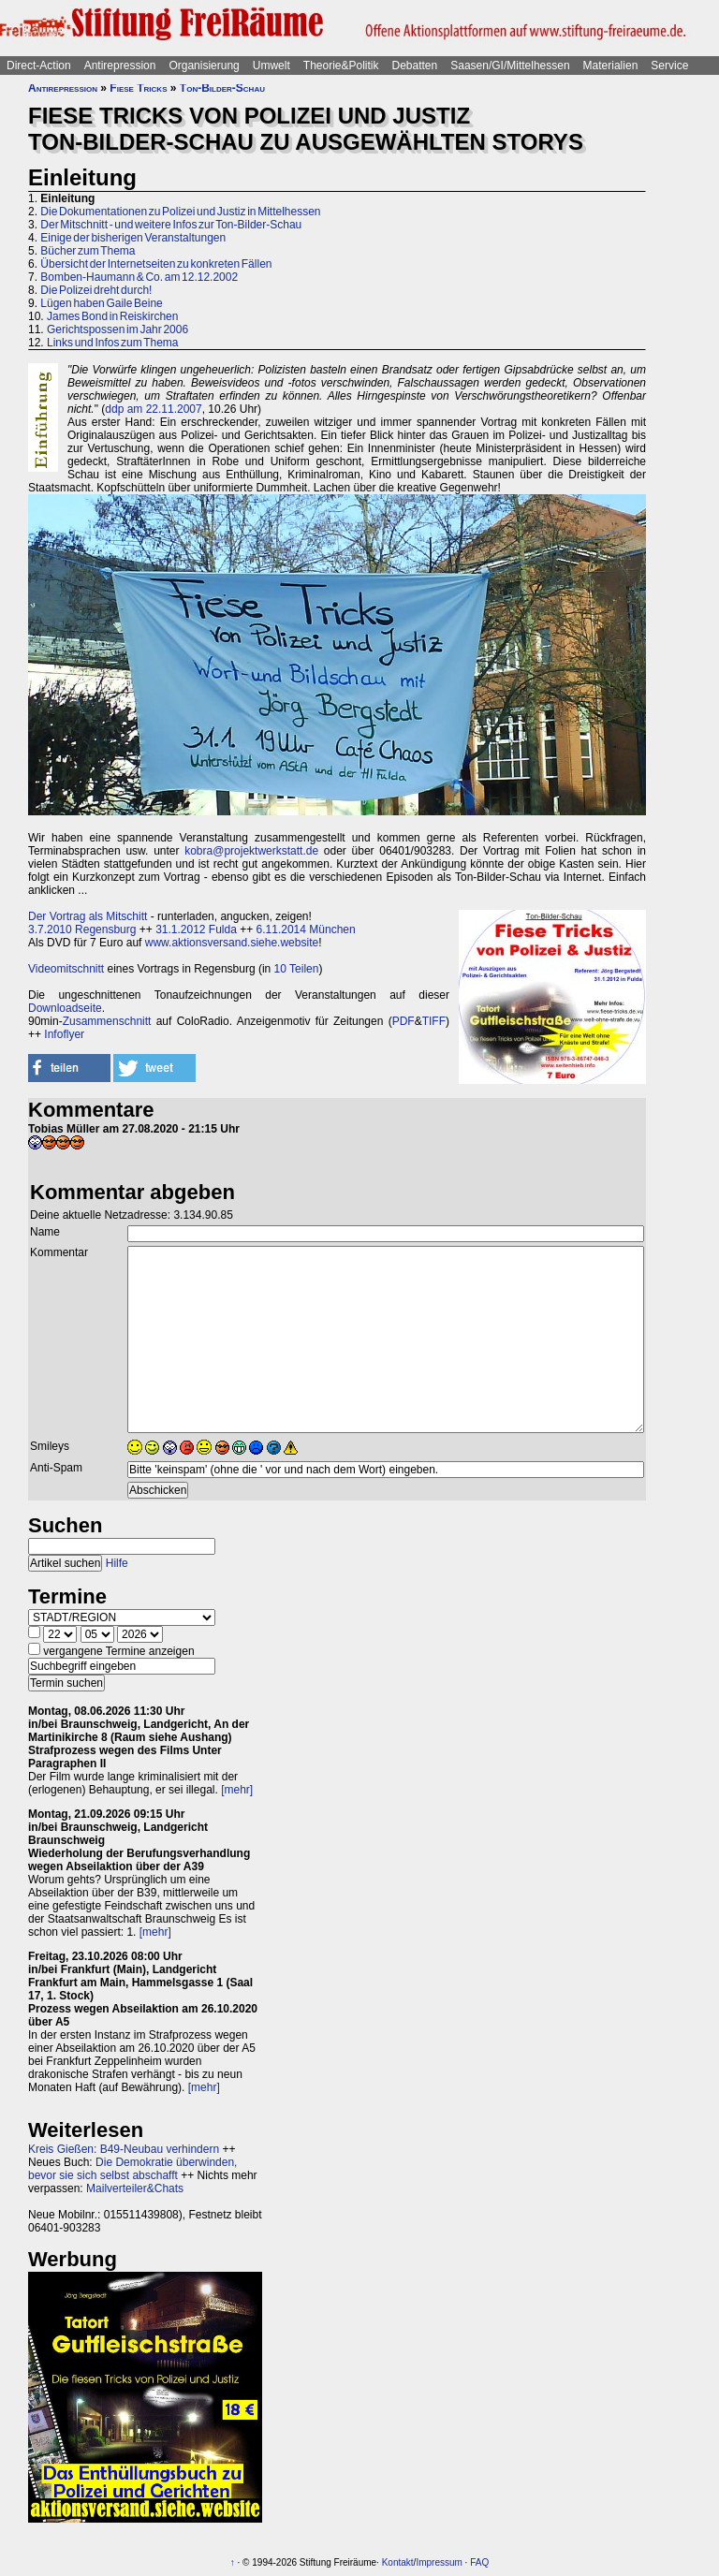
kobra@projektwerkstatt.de (251, 850)
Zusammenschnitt (107, 1021)
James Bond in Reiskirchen (112, 316)
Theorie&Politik (341, 65)
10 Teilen (296, 968)
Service (669, 65)
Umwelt (271, 65)
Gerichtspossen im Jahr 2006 (117, 329)
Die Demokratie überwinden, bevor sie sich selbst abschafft (132, 2169)
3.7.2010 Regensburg (82, 929)
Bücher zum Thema (87, 250)
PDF (403, 1021)
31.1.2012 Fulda (196, 929)
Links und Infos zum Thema (113, 342)
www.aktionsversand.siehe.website (231, 942)
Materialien (610, 65)
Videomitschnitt (66, 968)
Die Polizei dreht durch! (96, 290)
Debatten (415, 65)
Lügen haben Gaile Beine (101, 303)
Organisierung (204, 65)
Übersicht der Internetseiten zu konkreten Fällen (155, 264)
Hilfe (117, 1563)
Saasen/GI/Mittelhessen (509, 65)
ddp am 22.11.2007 (153, 409)
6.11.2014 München (306, 929)
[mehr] (237, 1789)
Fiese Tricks (138, 88)
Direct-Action (39, 65)
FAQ (479, 2562)
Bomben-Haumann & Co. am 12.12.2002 (139, 277)
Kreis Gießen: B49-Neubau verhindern (123, 2149)
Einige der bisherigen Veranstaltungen (133, 237)
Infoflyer (64, 1034)
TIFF (434, 1021)
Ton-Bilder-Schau (222, 88)
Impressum (439, 2562)
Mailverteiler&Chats (134, 2188)
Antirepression (120, 65)
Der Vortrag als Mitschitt (87, 916)
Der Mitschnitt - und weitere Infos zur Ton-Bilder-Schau (170, 224)
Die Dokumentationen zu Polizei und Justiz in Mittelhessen (180, 211)
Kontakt (398, 2562)
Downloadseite (65, 1008)
